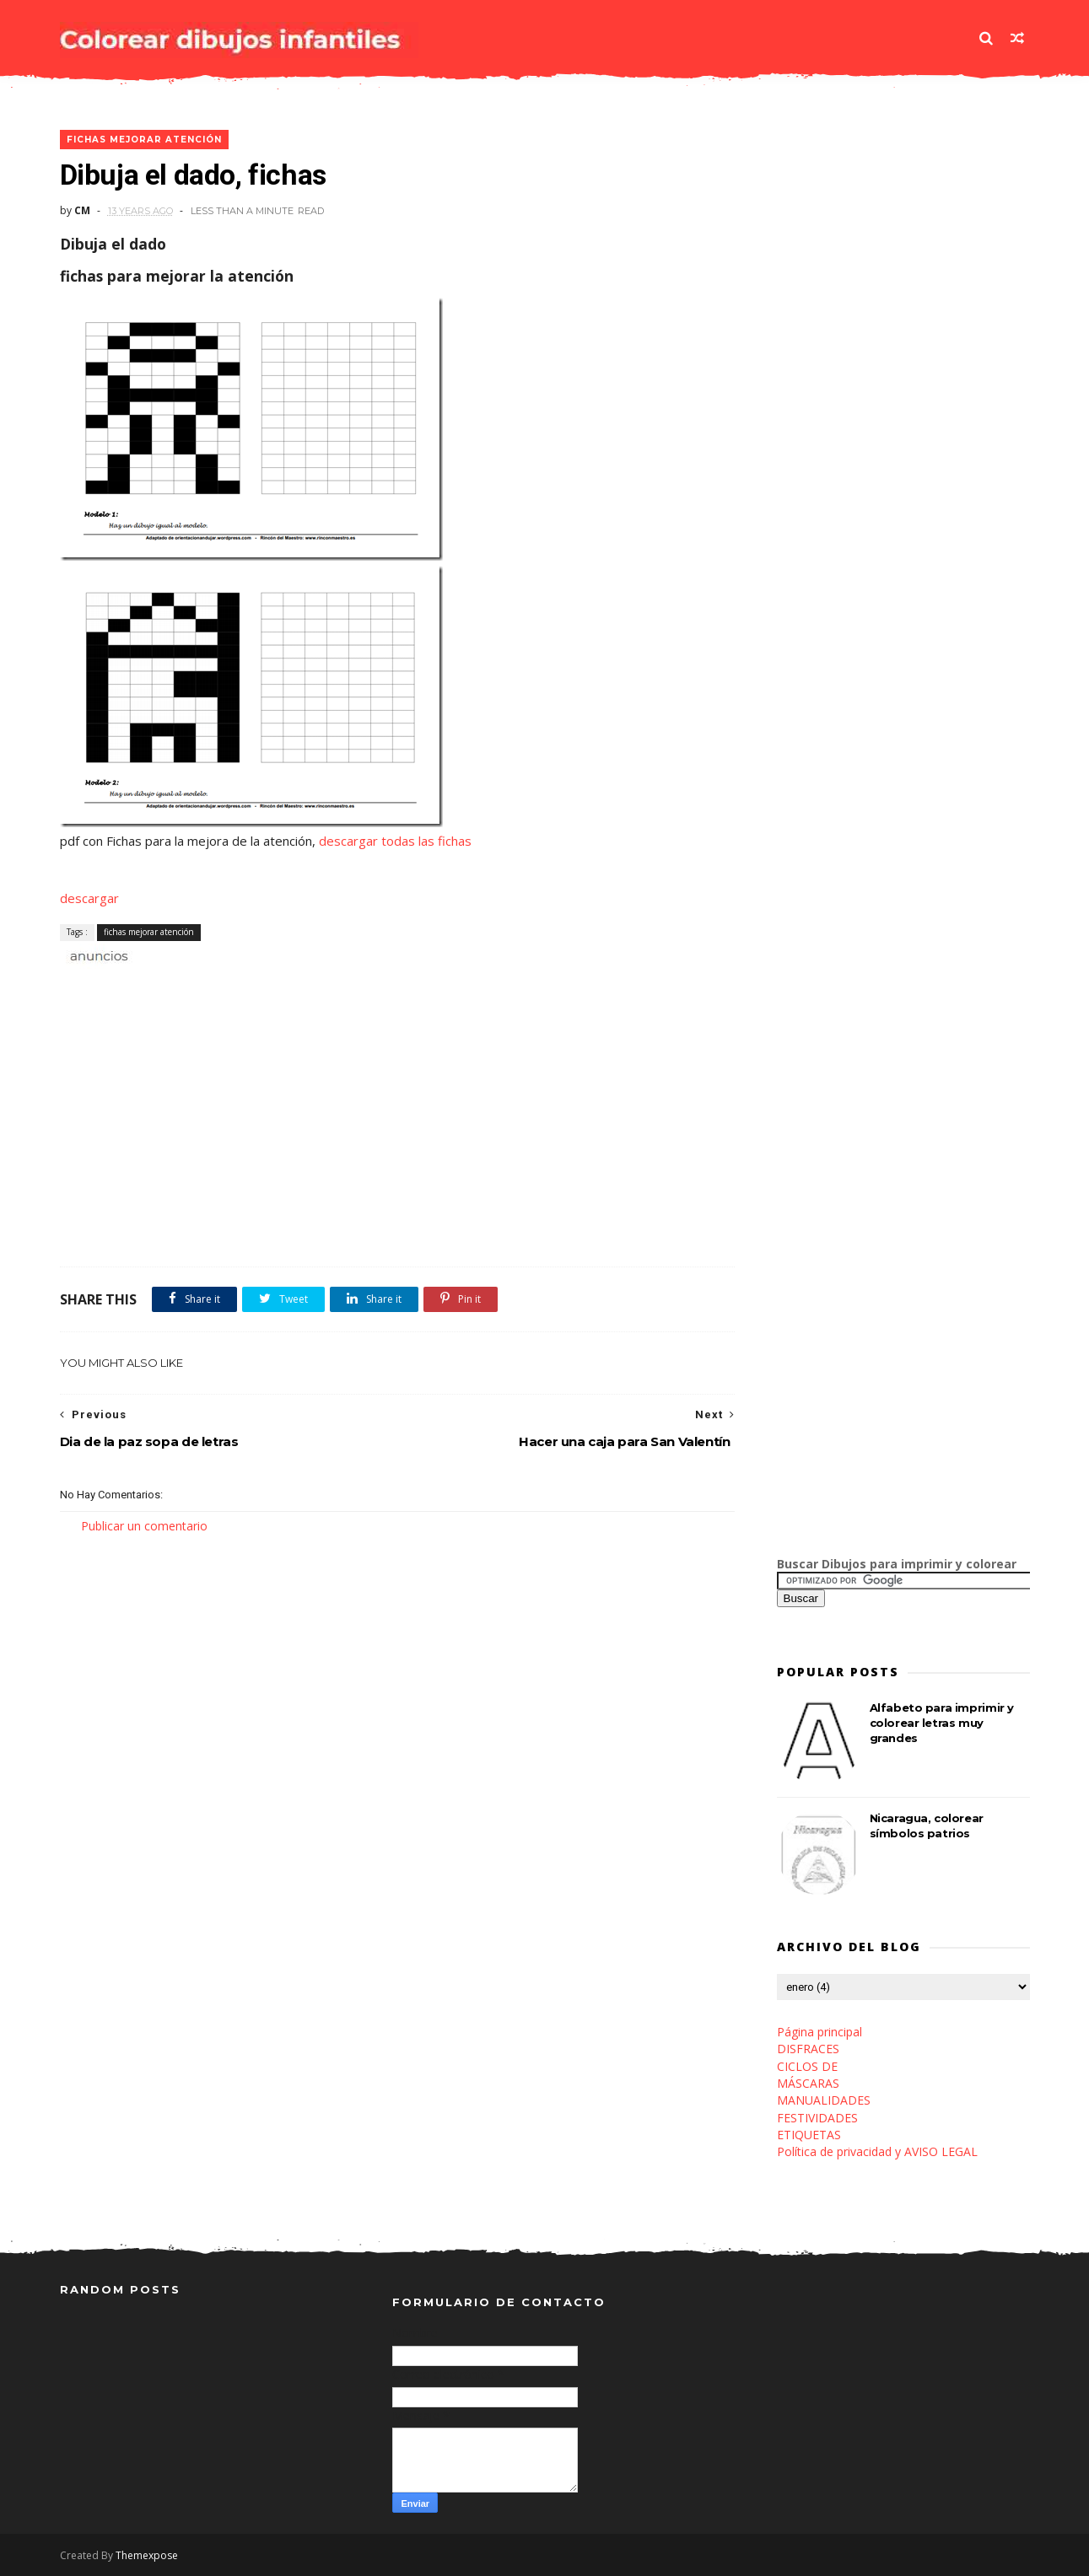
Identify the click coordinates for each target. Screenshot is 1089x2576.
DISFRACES (808, 2049)
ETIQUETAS (809, 2135)
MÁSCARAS (808, 2083)
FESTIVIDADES (817, 2118)
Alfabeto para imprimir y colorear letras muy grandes (942, 1723)
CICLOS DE (807, 2066)
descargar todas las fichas (395, 840)
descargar (89, 898)
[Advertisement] (257, 984)
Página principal (819, 2032)
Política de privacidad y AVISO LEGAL (877, 2151)
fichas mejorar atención (144, 139)
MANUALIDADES (824, 2100)
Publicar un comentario (144, 1526)
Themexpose (147, 2555)
